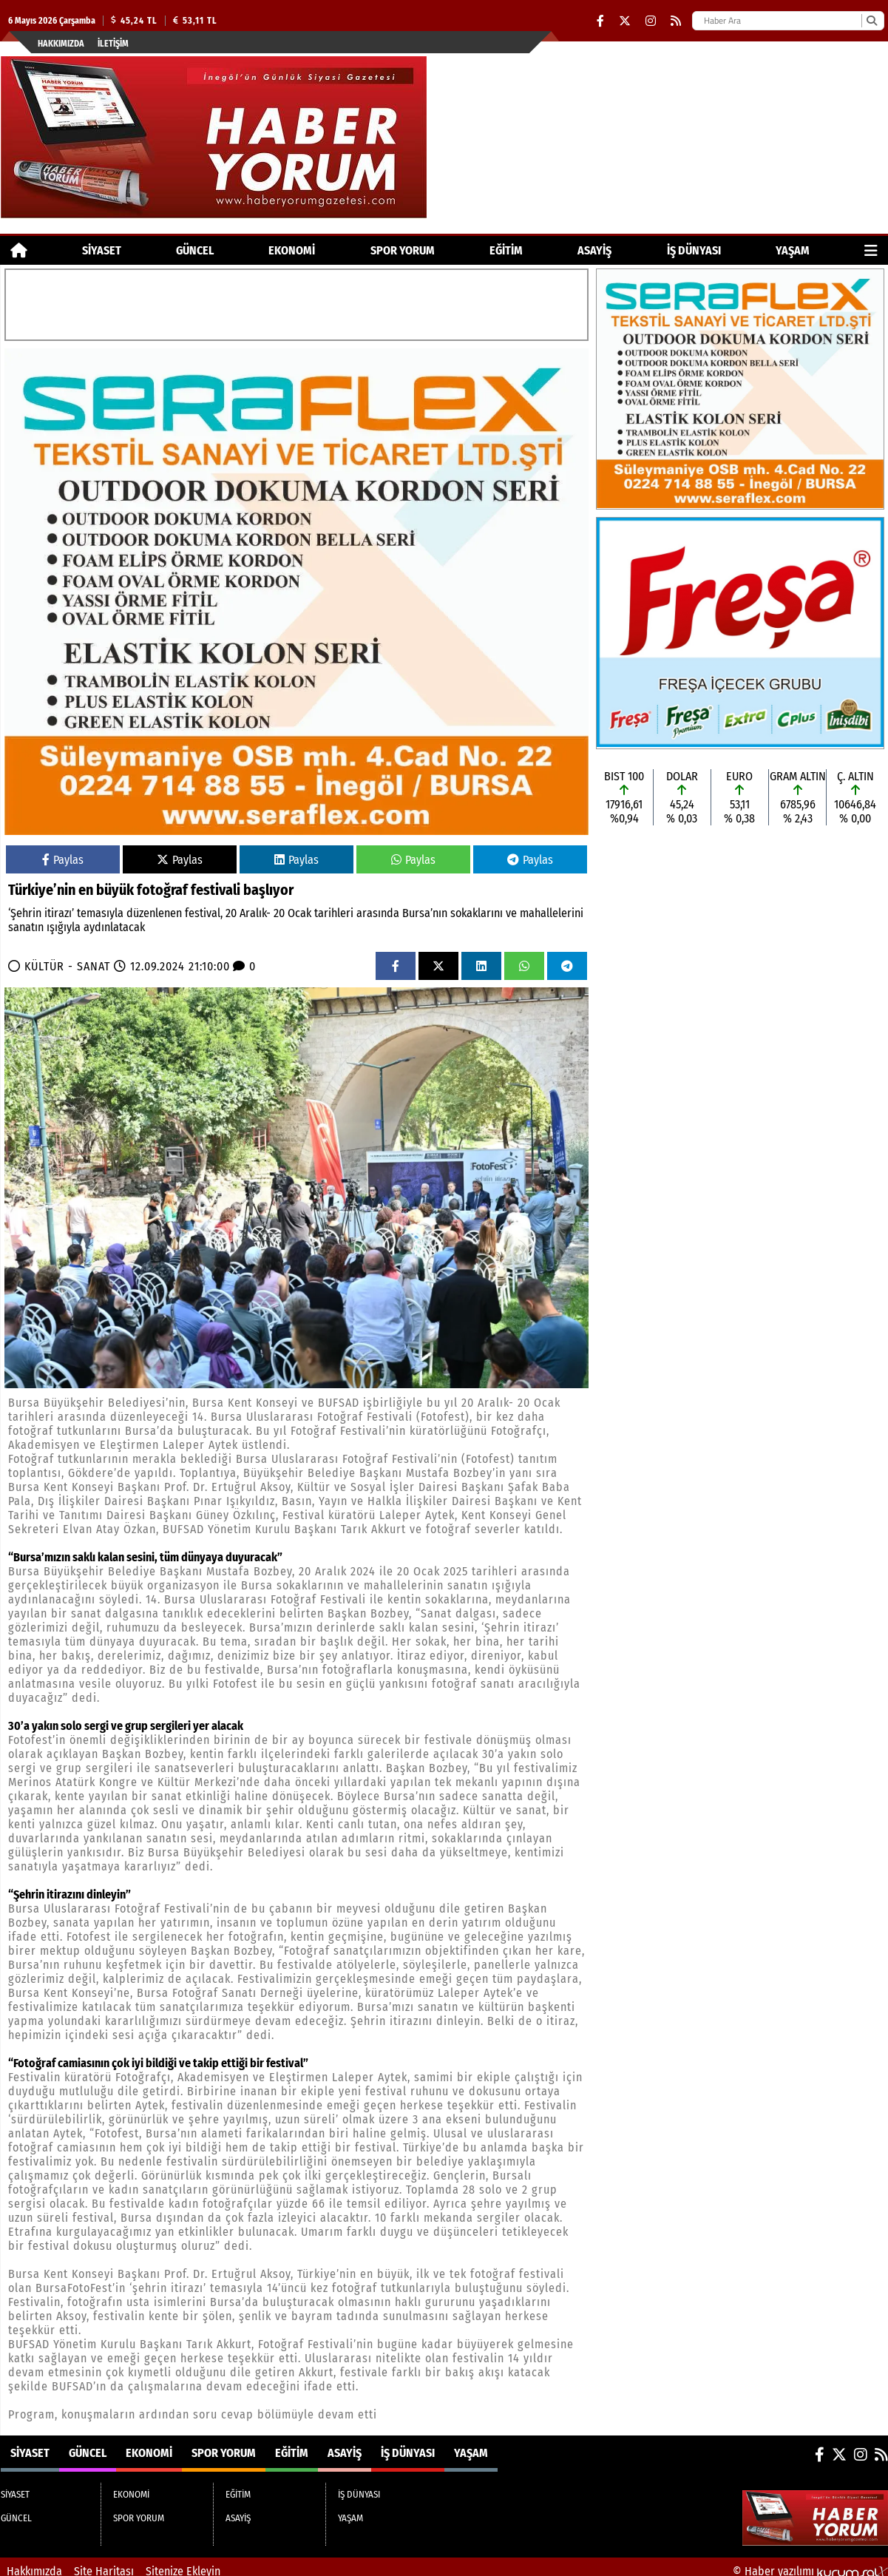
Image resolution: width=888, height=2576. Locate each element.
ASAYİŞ (594, 250)
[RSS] (676, 21)
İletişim (113, 43)
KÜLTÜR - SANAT (67, 966)
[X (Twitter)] (625, 21)
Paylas (63, 860)
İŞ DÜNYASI (694, 250)
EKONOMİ (291, 250)
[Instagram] (650, 21)
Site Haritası (104, 2562)
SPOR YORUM (402, 250)
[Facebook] (600, 21)
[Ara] (871, 20)
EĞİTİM (506, 250)
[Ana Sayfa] (19, 250)
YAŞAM (793, 250)
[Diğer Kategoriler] (871, 250)
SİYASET (101, 250)
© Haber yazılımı (810, 2562)
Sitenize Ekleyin (183, 2562)
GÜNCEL (195, 250)
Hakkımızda (61, 43)
